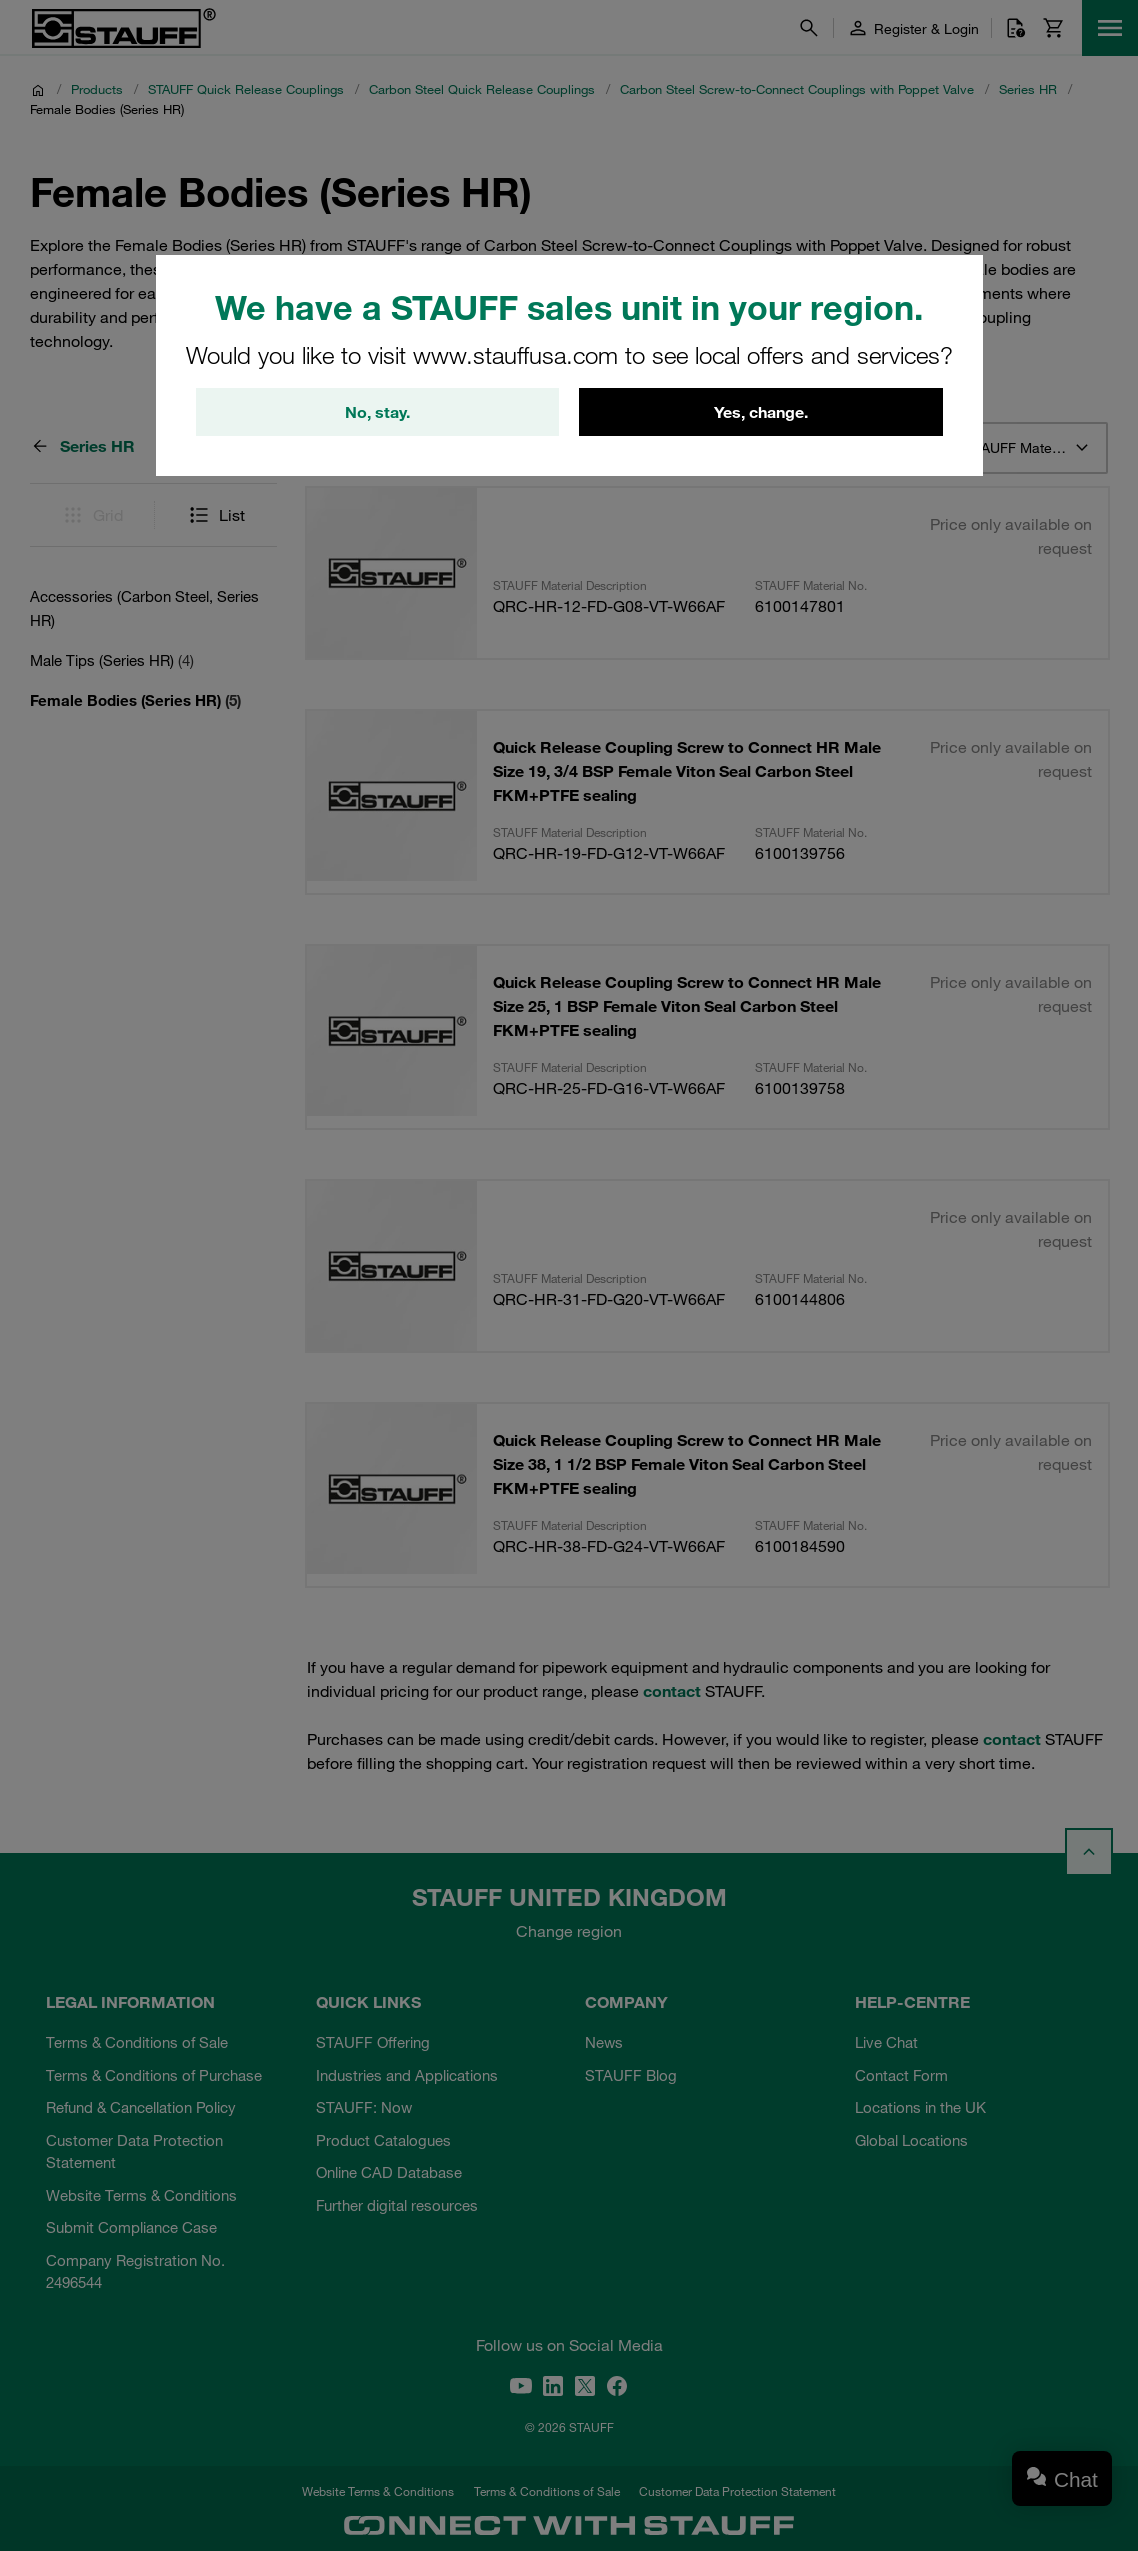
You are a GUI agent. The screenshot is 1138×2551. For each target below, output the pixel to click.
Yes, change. (761, 412)
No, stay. (377, 412)
